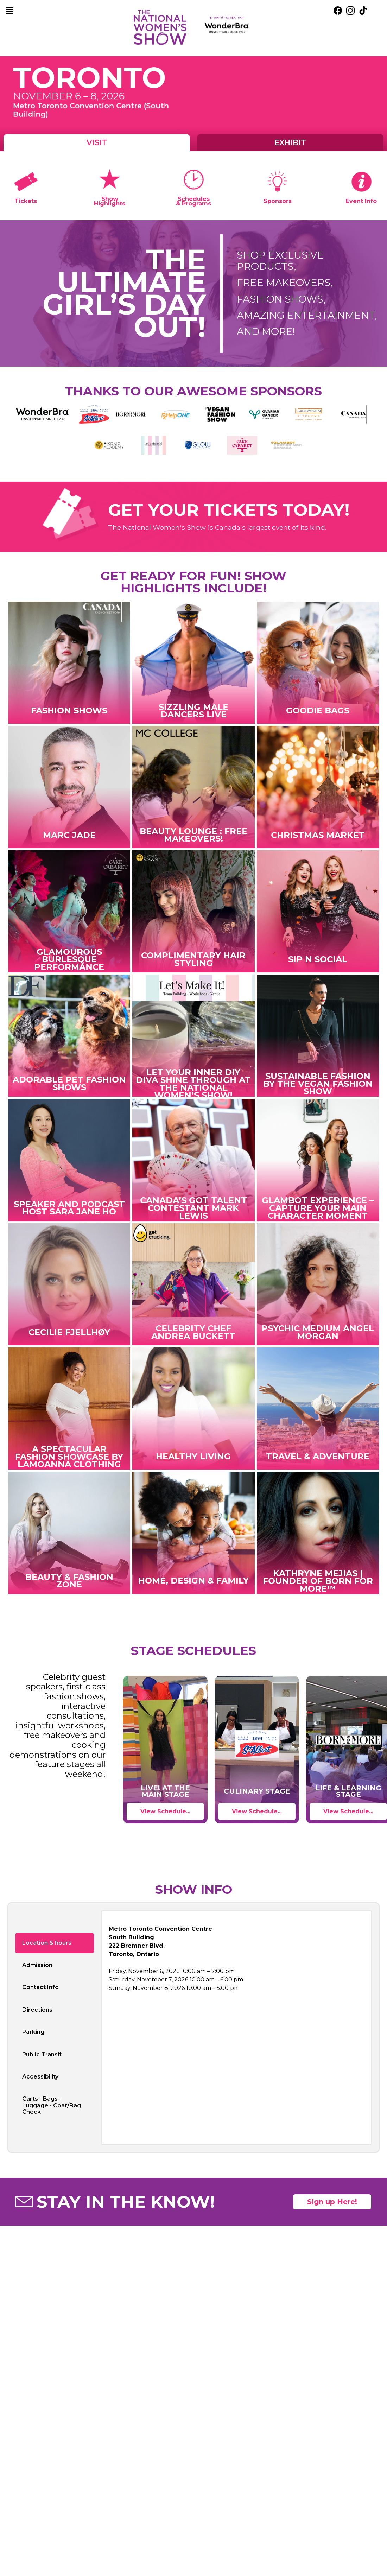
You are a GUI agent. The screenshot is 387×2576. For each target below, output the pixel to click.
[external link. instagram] (350, 11)
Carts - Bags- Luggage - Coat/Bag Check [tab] (51, 2105)
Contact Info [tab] (40, 1987)
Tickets (25, 201)
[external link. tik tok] (363, 11)
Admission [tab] (37, 1965)
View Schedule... (165, 1811)
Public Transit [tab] (42, 2054)
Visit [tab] (97, 142)
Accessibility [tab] (40, 2076)
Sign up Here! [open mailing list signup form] (332, 2201)
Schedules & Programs (193, 201)
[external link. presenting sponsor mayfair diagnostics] (227, 28)
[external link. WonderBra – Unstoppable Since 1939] (42, 414)
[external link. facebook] (337, 11)
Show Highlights (109, 201)
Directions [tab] (37, 2009)
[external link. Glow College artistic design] (198, 445)
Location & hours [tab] (46, 1943)
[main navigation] (10, 11)
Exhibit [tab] (290, 142)
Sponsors (278, 201)
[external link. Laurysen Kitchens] (308, 414)
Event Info (361, 201)
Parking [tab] (33, 2032)
